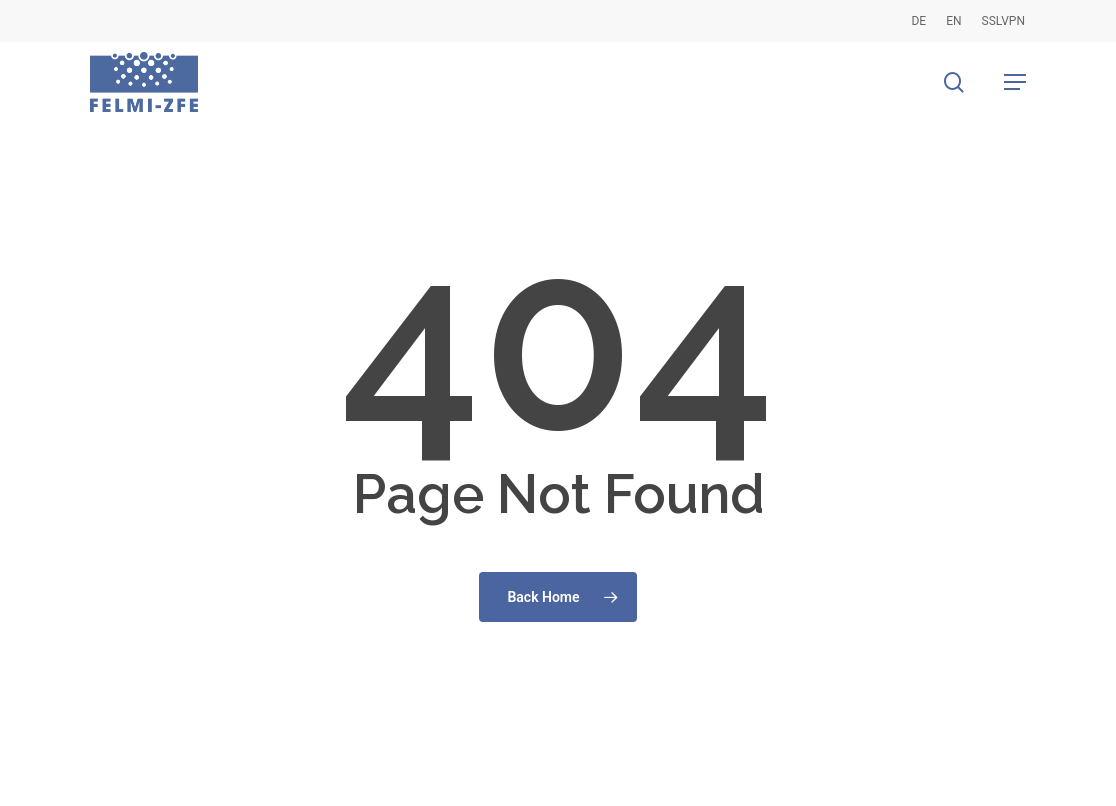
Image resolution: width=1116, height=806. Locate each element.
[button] (1015, 82)
